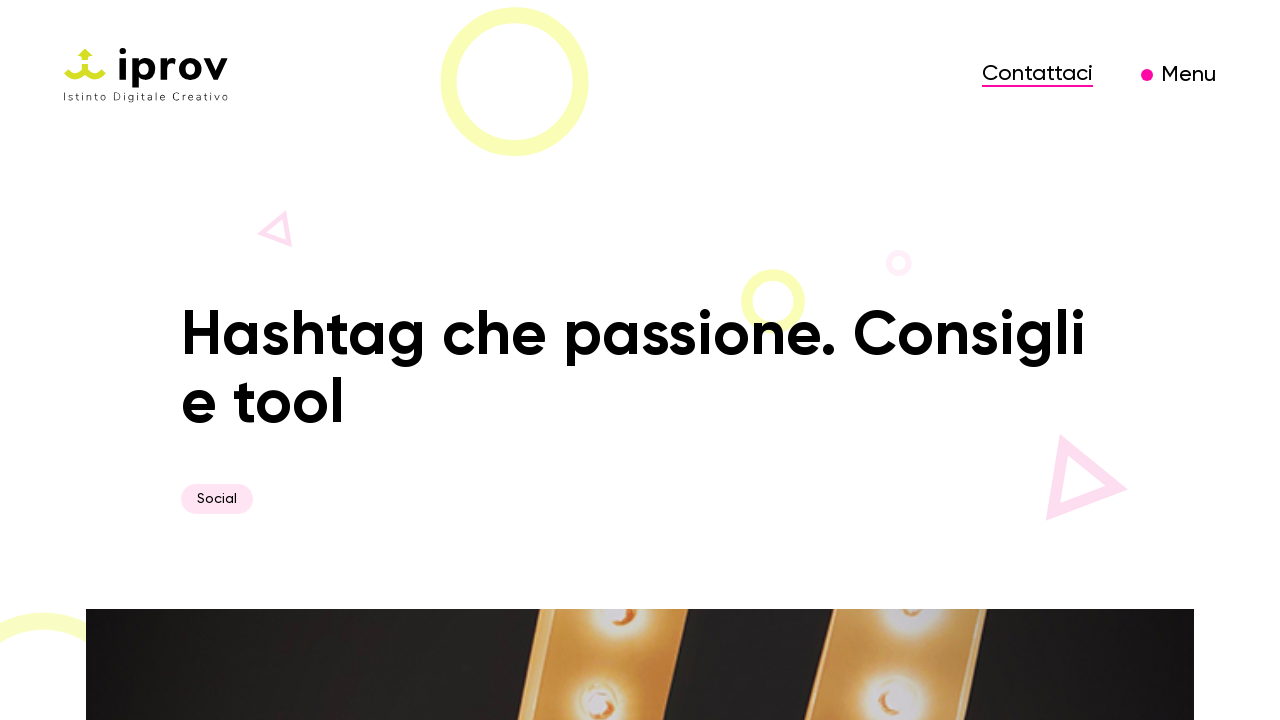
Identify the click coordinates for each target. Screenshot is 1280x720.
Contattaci (1037, 74)
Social (217, 499)
